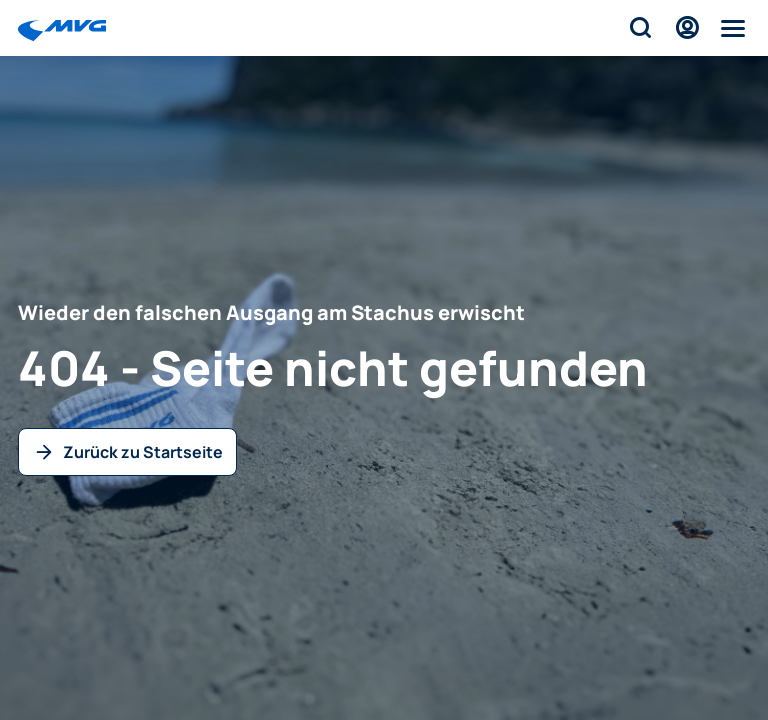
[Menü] (733, 28)
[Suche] (639, 28)
